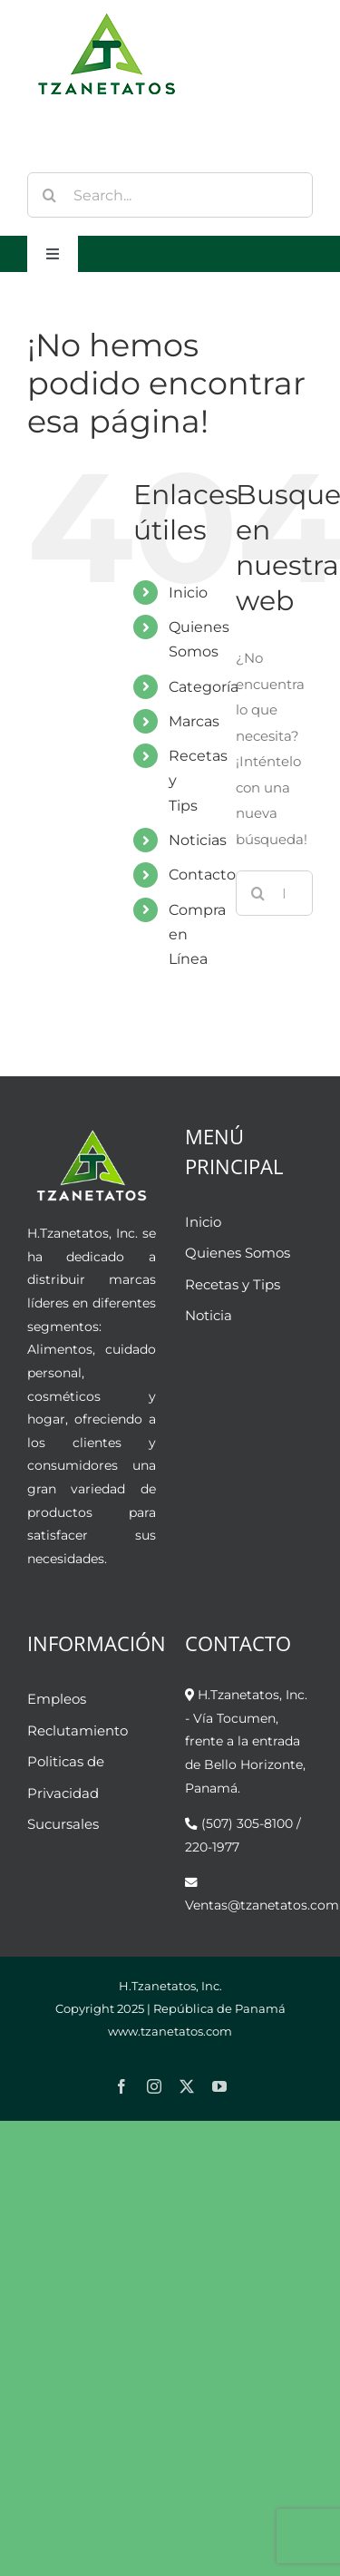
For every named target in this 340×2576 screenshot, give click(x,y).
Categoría (203, 686)
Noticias (198, 840)
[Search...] (170, 195)
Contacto (202, 874)
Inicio (188, 592)
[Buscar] (50, 195)
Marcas (194, 721)
